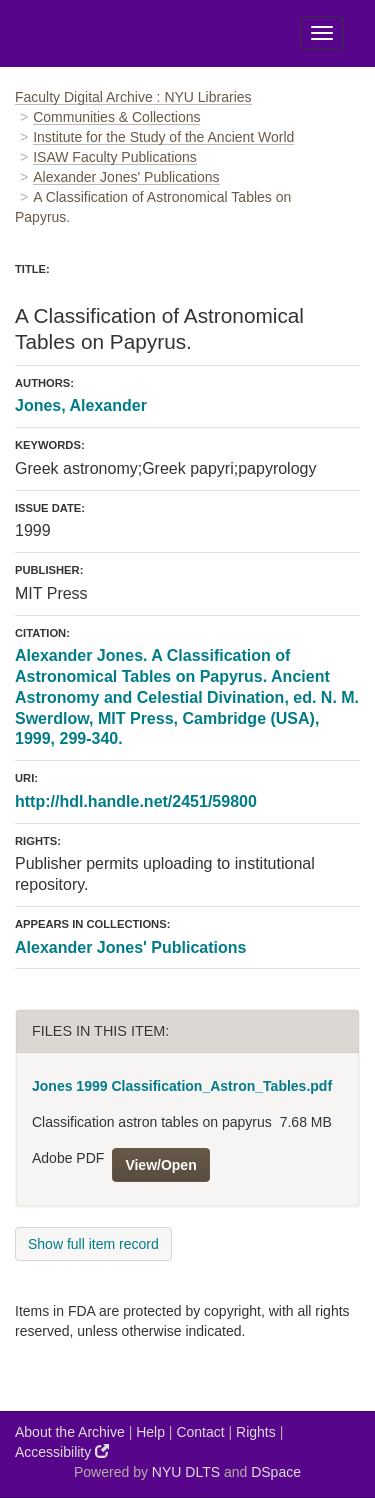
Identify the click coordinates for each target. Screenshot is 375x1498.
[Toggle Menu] (322, 33)
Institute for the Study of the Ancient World (163, 137)
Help (150, 1432)
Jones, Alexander (81, 405)
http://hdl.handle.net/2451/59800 (136, 801)
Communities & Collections (116, 117)
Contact (200, 1432)
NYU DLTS (186, 1472)
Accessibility (62, 1451)
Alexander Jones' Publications (126, 177)
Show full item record (93, 1244)
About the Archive (70, 1432)
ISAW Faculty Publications (115, 157)
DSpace (276, 1472)
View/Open (160, 1165)
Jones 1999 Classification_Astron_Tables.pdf (182, 1086)
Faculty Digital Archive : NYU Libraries (133, 97)
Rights (256, 1432)
